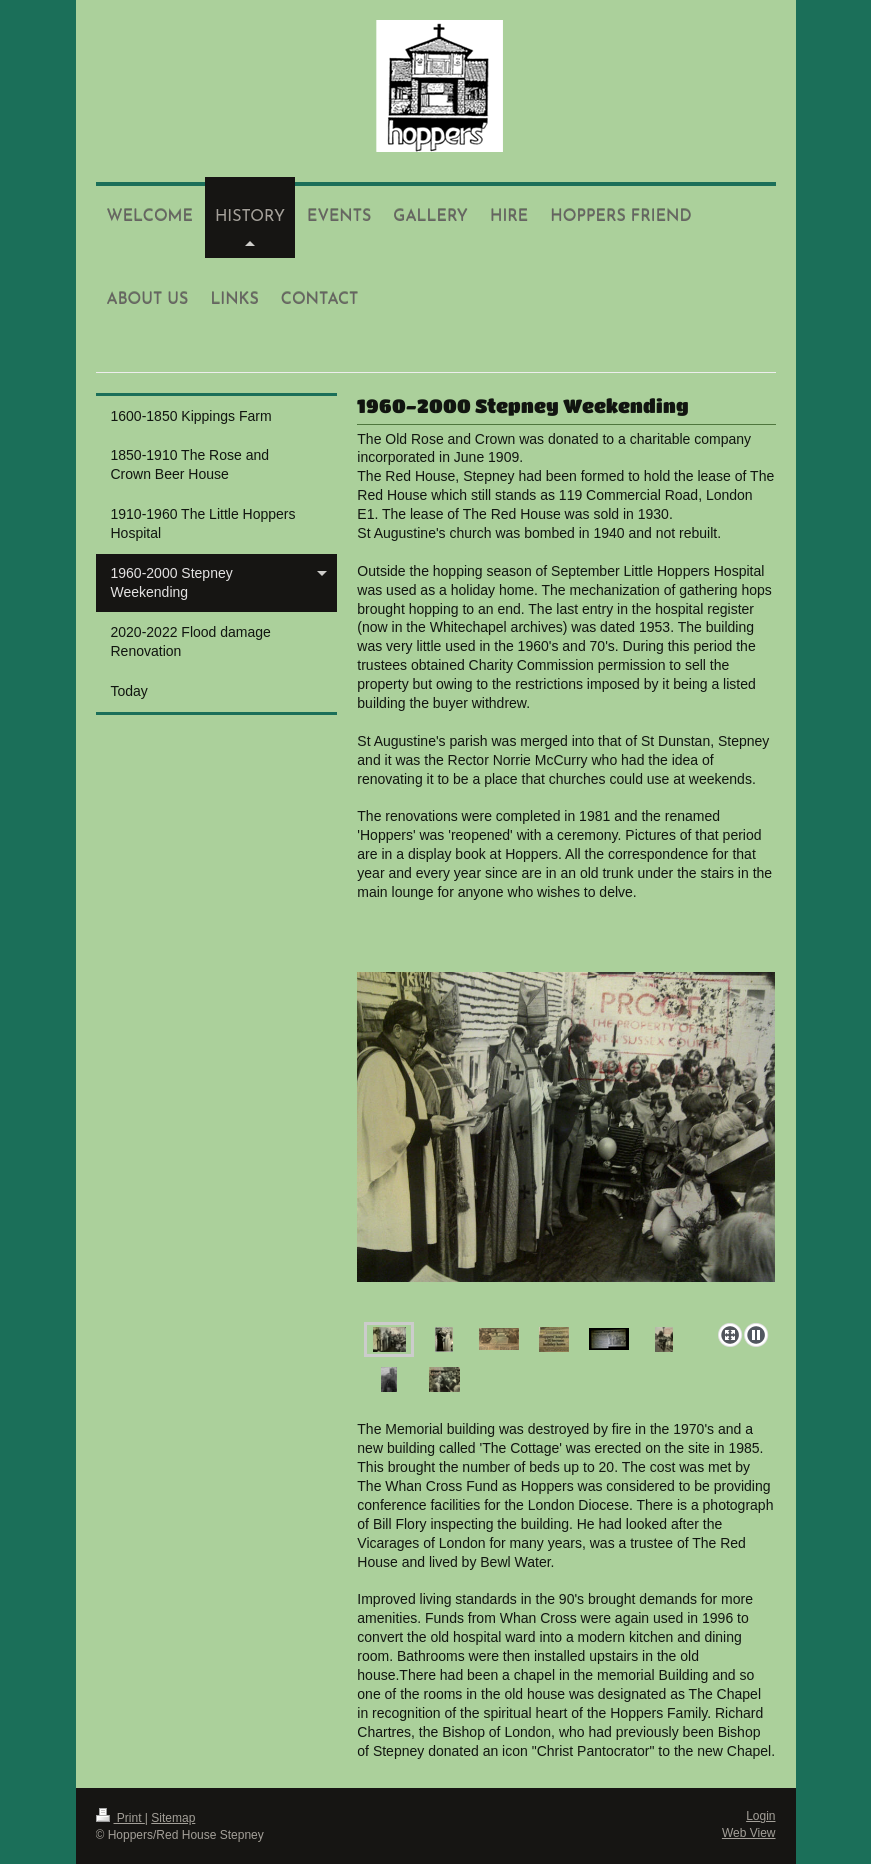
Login (760, 1816)
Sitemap (173, 1818)
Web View (749, 1833)
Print (120, 1818)
